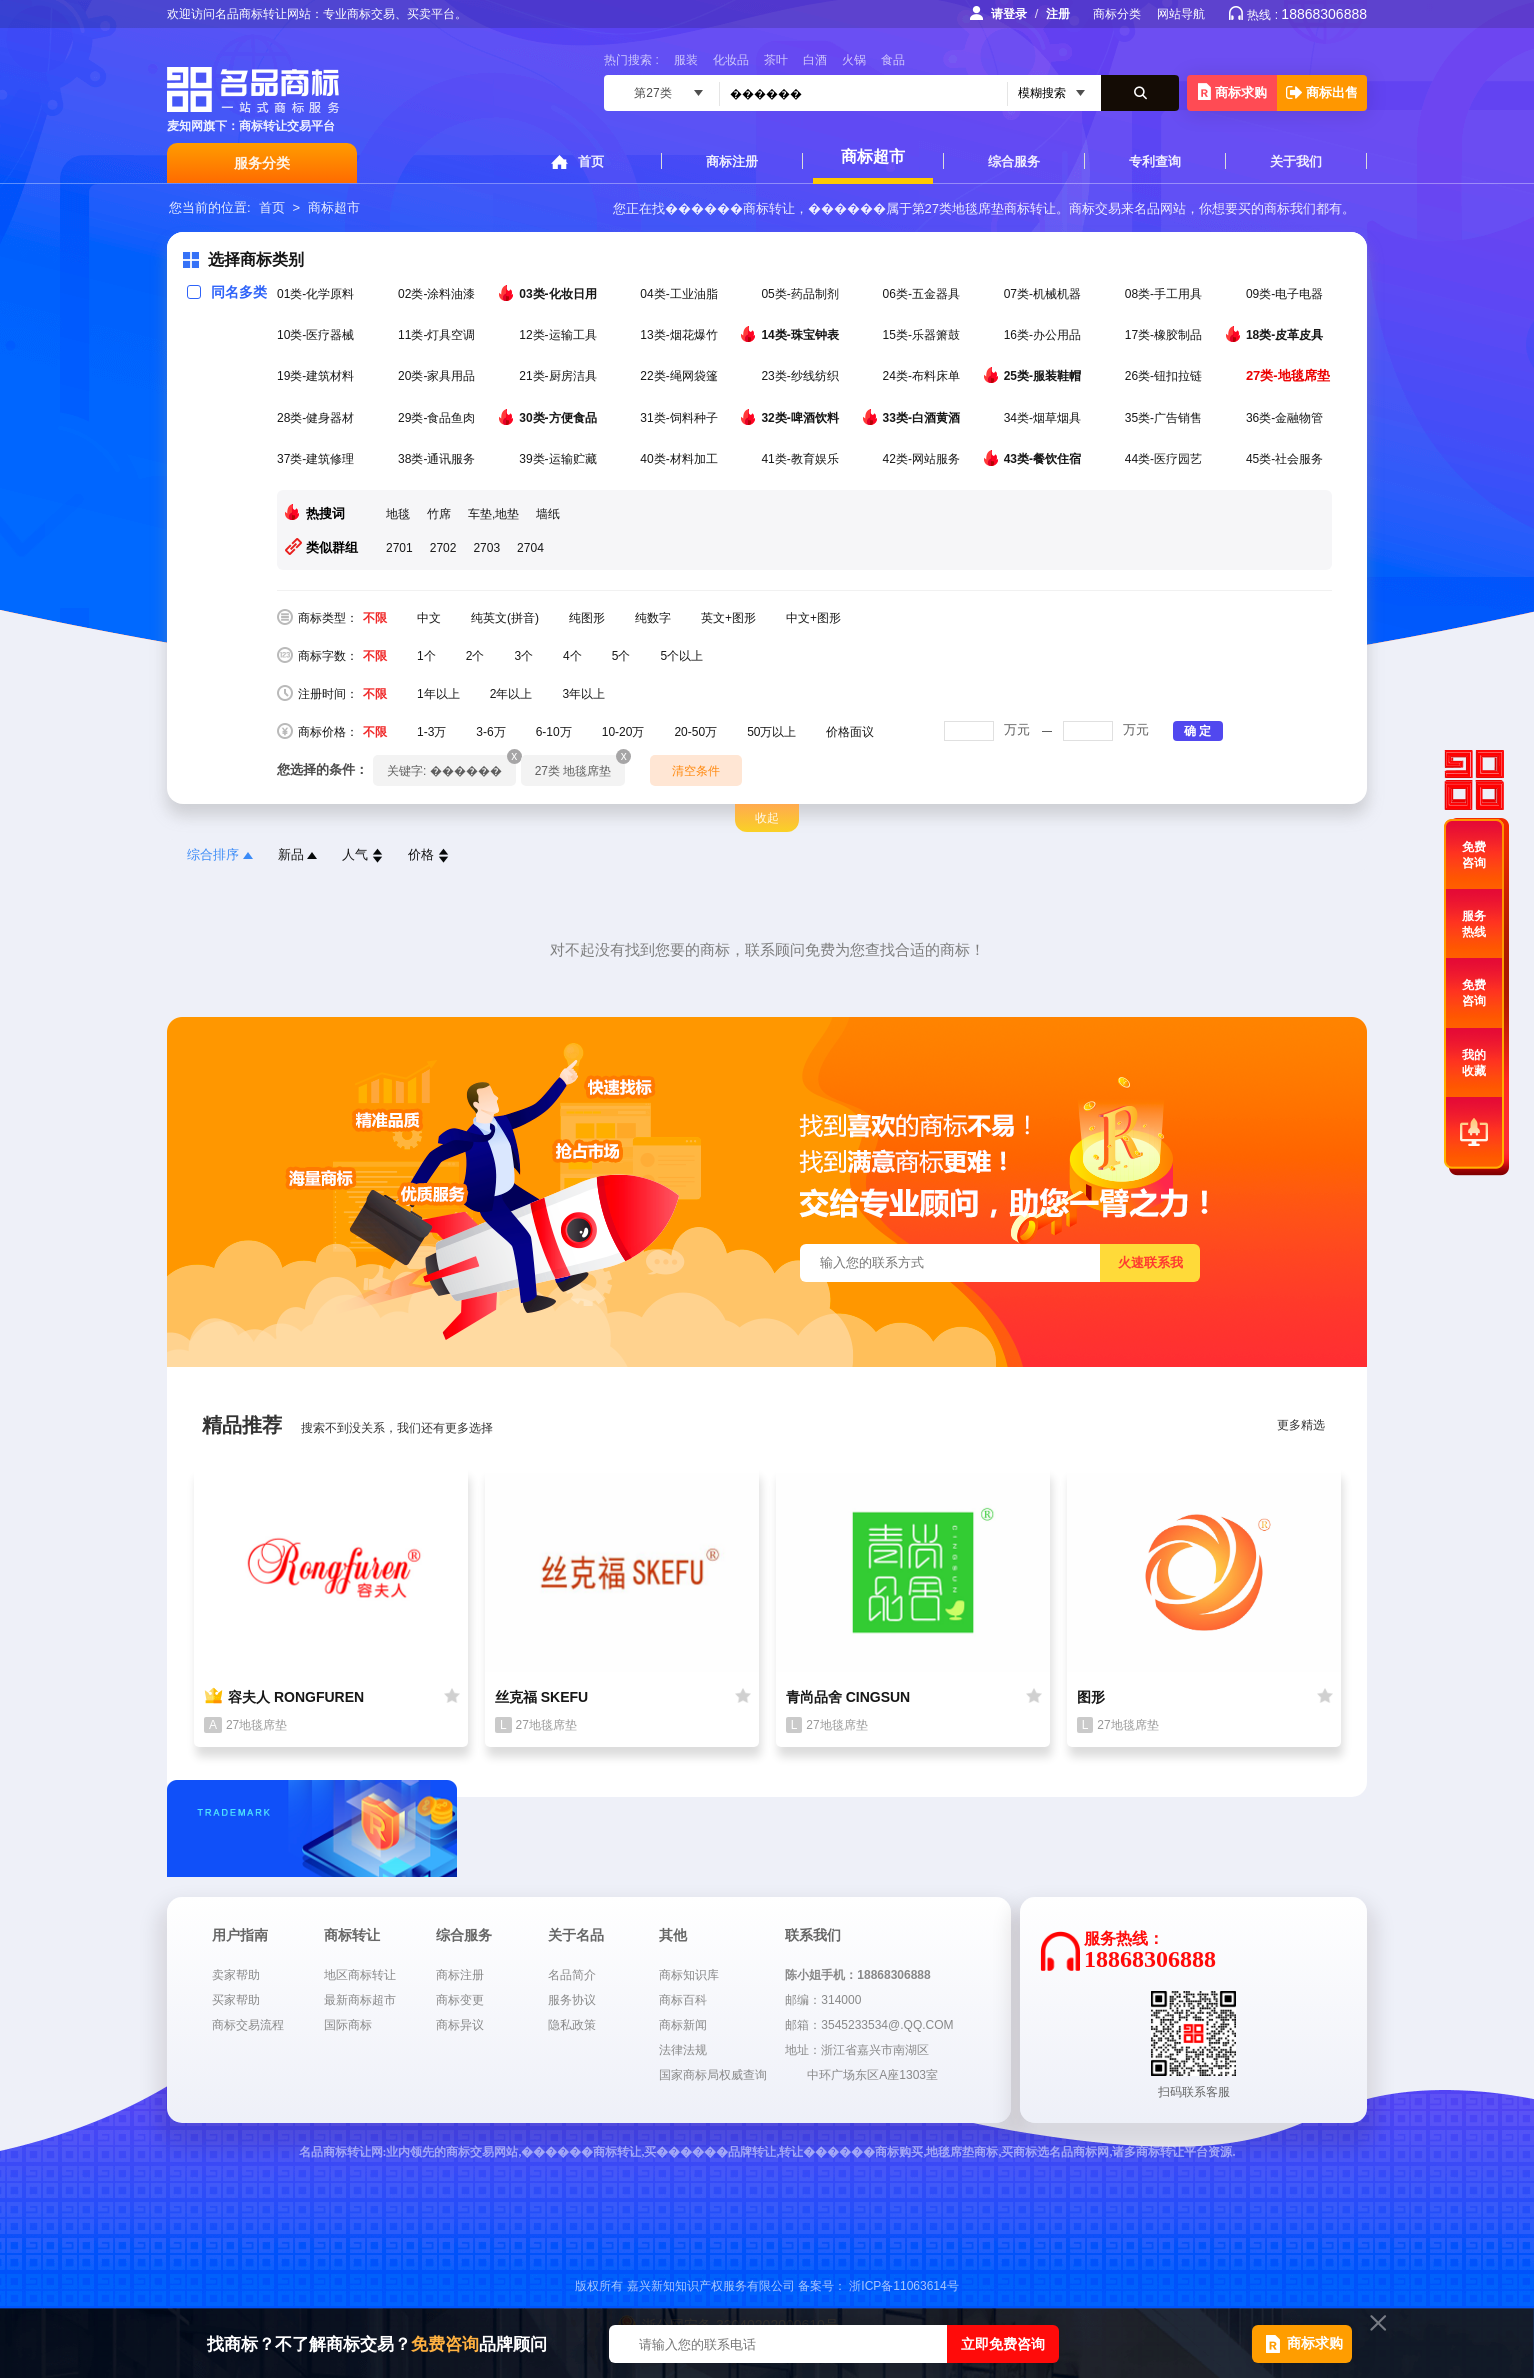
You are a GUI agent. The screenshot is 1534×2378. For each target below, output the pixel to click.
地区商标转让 (360, 1975)
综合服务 (1014, 161)
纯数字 (653, 618)
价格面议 (850, 732)
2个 (475, 656)
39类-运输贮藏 (559, 459)
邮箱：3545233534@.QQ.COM (869, 2025)
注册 (1058, 14)
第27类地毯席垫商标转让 (984, 208)
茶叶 (776, 60)
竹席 (439, 514)
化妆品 (731, 60)
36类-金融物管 (1286, 418)
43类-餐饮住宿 (1044, 458)
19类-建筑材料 (317, 376)
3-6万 (490, 732)
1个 (426, 656)
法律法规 (683, 2050)
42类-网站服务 (923, 459)
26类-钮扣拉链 (1165, 376)
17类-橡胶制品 (1165, 335)
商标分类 (1117, 14)
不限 (375, 618)
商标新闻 (683, 2025)
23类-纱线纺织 (801, 376)
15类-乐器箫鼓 (923, 335)
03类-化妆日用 (559, 293)
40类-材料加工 (680, 459)
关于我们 (1296, 161)
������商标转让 (730, 208)
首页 (591, 161)
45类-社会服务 (1286, 459)
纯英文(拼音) (505, 618)
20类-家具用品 (438, 376)
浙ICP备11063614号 (903, 2286)
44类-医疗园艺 (1165, 459)
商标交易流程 (248, 2025)
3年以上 (583, 694)
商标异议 (460, 2025)
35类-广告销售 (1165, 418)
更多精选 (1301, 1425)
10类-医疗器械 (317, 335)
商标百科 (683, 2000)
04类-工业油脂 (680, 294)
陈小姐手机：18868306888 (857, 1975)
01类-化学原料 (317, 294)
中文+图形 (813, 618)
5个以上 (681, 656)
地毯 (398, 514)
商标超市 (873, 156)
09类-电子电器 (1286, 294)
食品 (893, 60)
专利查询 (1155, 161)
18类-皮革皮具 (1286, 334)
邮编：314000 (823, 2000)
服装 (686, 60)
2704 (530, 548)
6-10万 (554, 732)
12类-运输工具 (559, 335)
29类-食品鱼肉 (438, 418)
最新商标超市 (360, 2000)
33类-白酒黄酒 (923, 417)
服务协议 (572, 2000)
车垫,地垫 (493, 514)
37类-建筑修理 (317, 459)
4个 (572, 656)
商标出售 (1322, 92)
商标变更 (460, 2000)
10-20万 (623, 732)
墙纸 (548, 514)
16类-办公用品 (1044, 335)
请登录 (1009, 14)
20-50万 (695, 732)
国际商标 (348, 2025)
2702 (443, 548)
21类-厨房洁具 (559, 376)
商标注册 (732, 161)
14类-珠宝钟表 (801, 334)
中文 (429, 618)
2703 (486, 548)
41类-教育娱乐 (801, 459)
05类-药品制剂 (801, 294)
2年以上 (511, 694)
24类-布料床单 (923, 376)
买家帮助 (236, 2000)
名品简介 (572, 1975)
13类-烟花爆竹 (680, 335)
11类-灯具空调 (438, 335)
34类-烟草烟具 (1044, 418)
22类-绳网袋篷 (680, 376)
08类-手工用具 (1165, 294)
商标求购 (1232, 91)
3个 (523, 656)
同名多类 (227, 292)
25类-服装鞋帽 (1044, 375)
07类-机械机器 (1044, 294)
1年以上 (438, 694)
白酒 (815, 60)
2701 (399, 548)
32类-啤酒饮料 (801, 417)
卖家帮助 (236, 1975)
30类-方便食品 (559, 417)
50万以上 (771, 732)
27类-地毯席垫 (1289, 375)
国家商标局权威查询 (713, 2075)
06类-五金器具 (923, 294)
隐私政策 (572, 2025)
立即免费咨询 (1003, 2344)
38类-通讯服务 (438, 459)
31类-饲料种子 (680, 418)
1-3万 (431, 732)
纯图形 (587, 618)
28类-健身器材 (317, 418)
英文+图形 (728, 618)
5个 (621, 656)
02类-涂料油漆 (438, 294)
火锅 (854, 60)
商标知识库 (689, 1975)
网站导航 (1181, 14)
